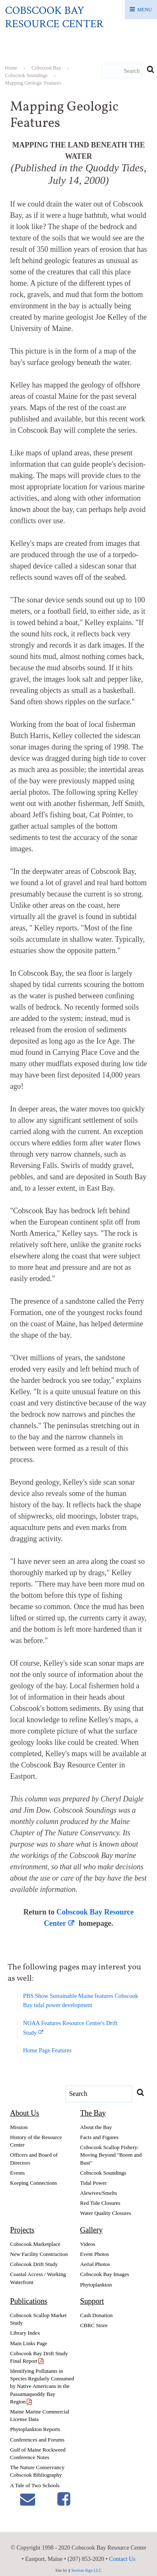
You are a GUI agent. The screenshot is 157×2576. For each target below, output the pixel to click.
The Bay (93, 2113)
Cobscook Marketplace (35, 2244)
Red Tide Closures (100, 2203)
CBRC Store (93, 2325)
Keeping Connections (33, 2183)
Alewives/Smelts (98, 2193)
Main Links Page (28, 2343)
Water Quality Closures (105, 2213)
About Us (24, 2113)
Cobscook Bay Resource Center (54, 17)
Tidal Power (93, 2183)
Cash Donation (96, 2315)
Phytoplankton (96, 2284)
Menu (144, 10)
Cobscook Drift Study (34, 2264)
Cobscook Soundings (103, 2173)
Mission (19, 2127)
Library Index (25, 2333)
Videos (87, 2244)
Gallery (91, 2230)
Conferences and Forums (37, 2439)
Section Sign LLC (86, 2570)
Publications (28, 2301)
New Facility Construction (39, 2254)
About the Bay (96, 2127)
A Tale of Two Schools (34, 2485)
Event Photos (94, 2254)
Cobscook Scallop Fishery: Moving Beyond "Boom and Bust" (111, 2154)
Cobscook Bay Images (104, 2274)
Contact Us (122, 2559)
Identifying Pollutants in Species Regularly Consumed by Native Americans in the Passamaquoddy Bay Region (42, 2386)
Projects (22, 2230)
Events (17, 2173)
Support (92, 2301)
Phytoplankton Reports (35, 2429)
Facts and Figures (99, 2137)
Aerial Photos (95, 2264)
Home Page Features (47, 2050)
